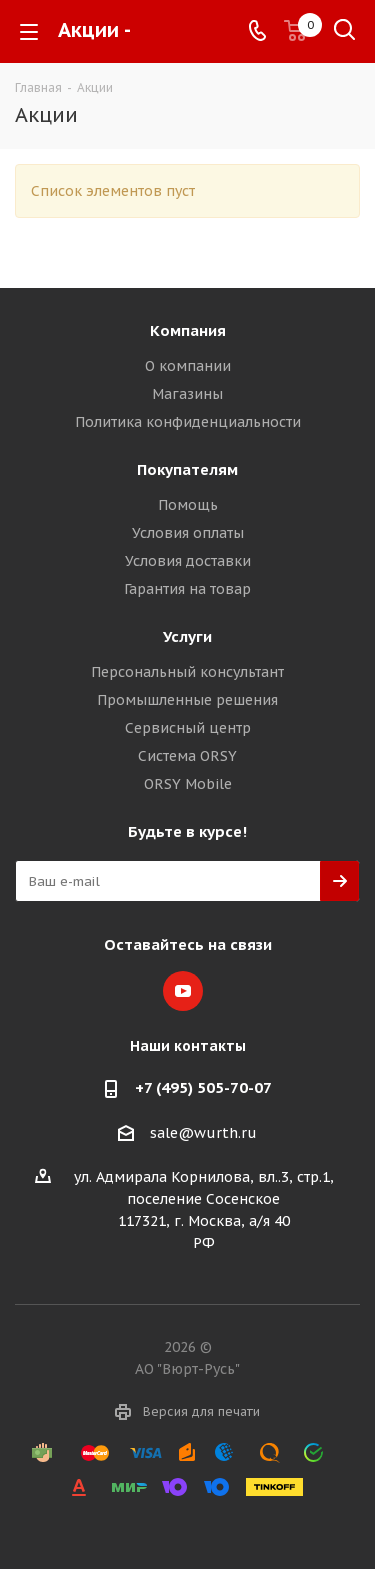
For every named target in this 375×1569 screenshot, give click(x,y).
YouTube (183, 991)
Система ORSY (187, 756)
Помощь (188, 505)
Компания (188, 330)
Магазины (187, 394)
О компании (188, 366)
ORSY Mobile (188, 784)
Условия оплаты (188, 533)
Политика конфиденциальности (188, 422)
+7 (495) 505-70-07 (203, 1087)
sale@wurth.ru (203, 1133)
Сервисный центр (188, 728)
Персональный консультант (187, 672)
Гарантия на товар (187, 589)
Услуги (187, 636)
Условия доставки (188, 561)
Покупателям (187, 469)
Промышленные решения (187, 700)
